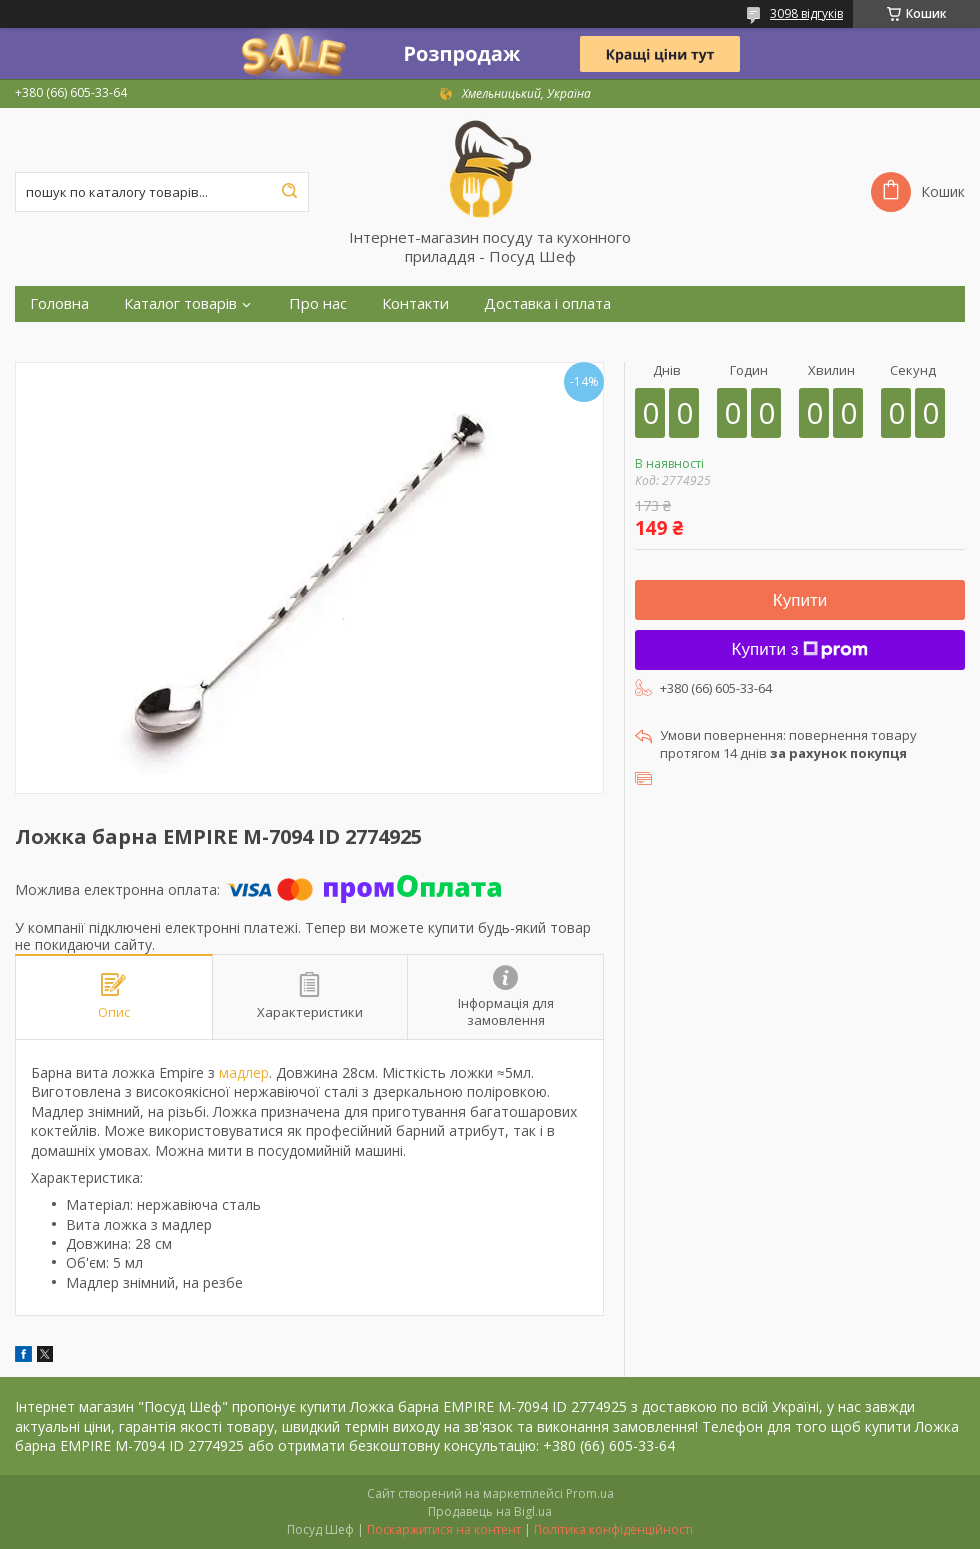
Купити (800, 600)
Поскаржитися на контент (444, 1529)
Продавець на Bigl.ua (490, 1511)
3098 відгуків (806, 13)
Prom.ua (590, 1493)
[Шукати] (289, 192)
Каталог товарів (180, 303)
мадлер (244, 1072)
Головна (59, 303)
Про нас (318, 303)
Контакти (415, 303)
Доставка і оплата (547, 303)
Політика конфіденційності (613, 1529)
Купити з (800, 649)
